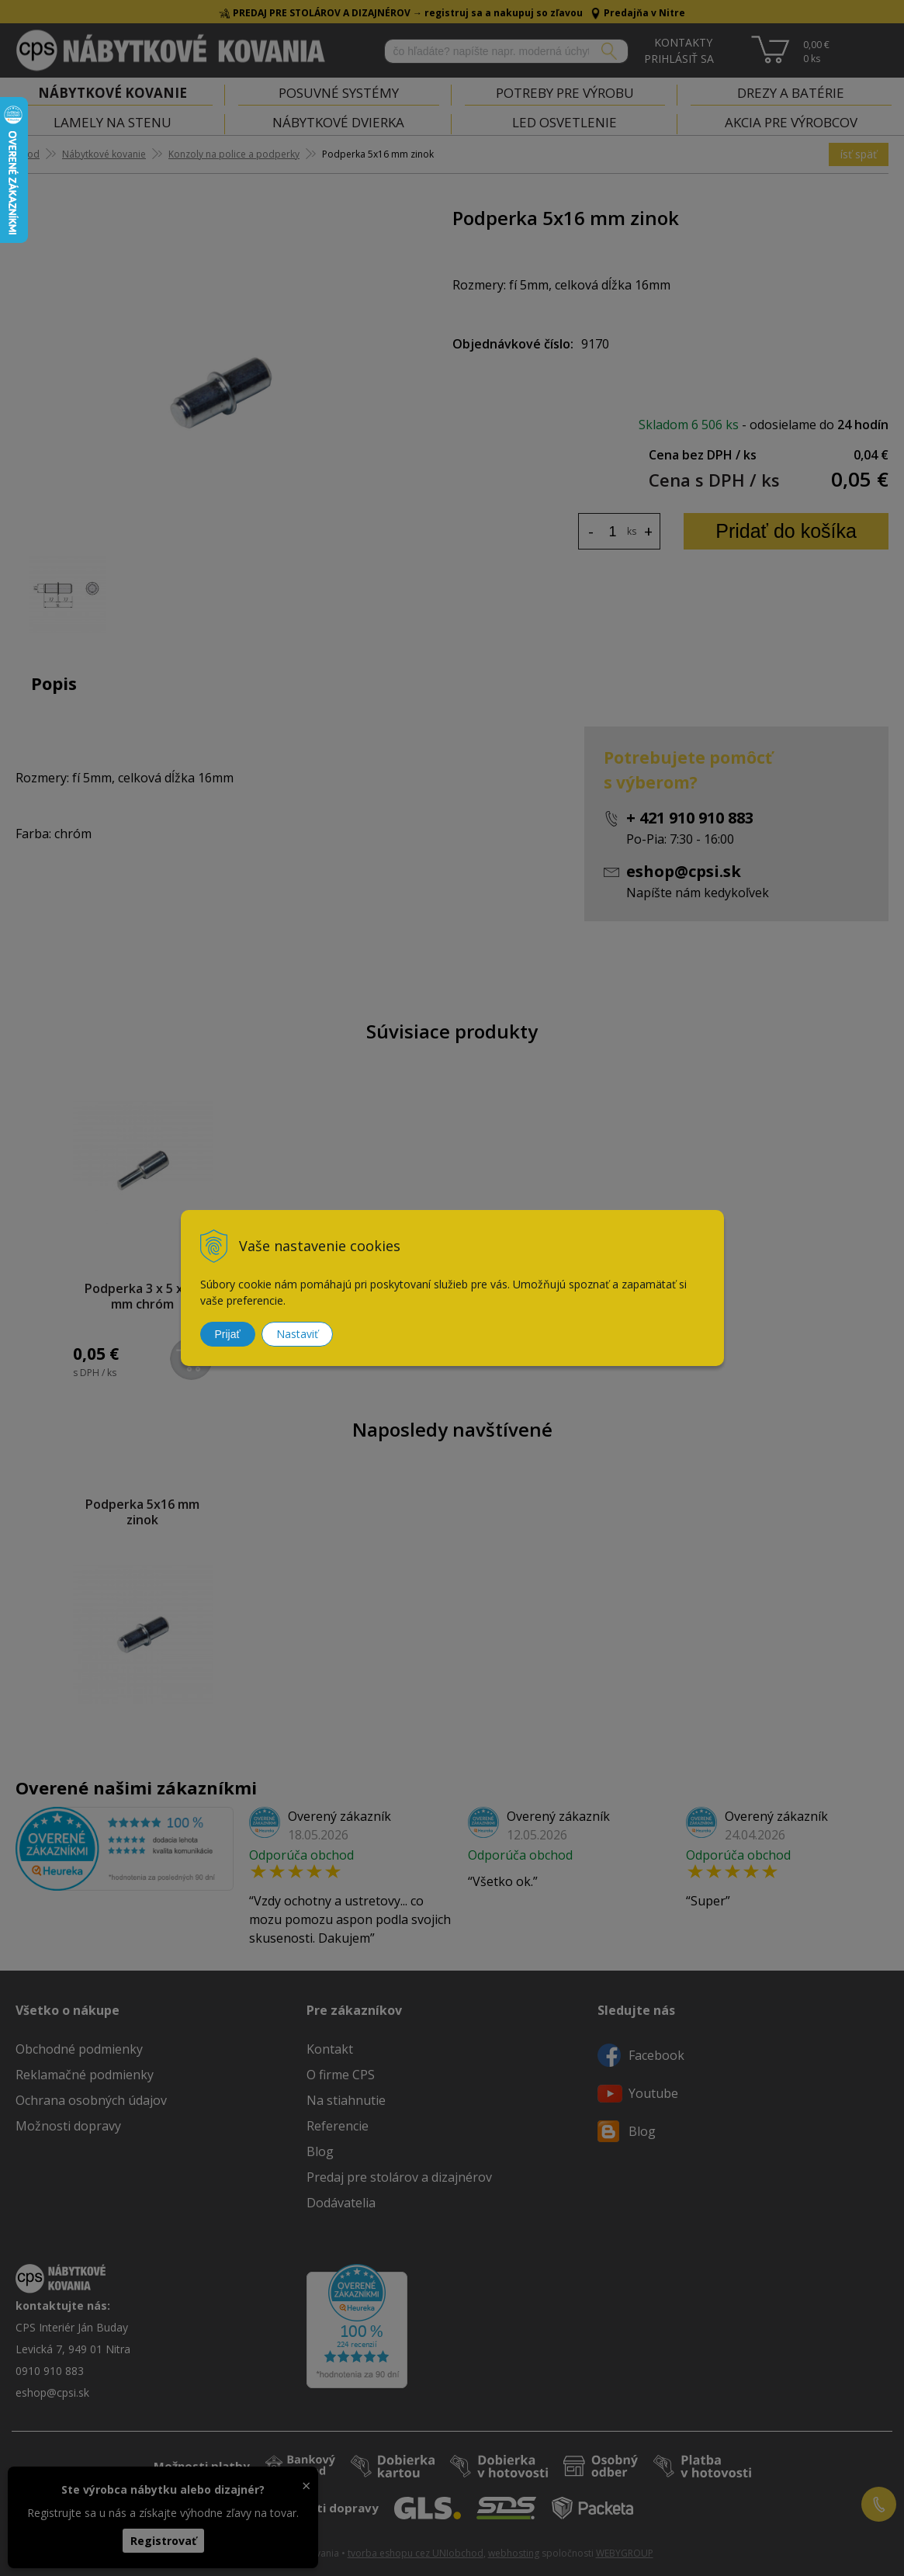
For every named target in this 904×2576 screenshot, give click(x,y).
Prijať (228, 1334)
